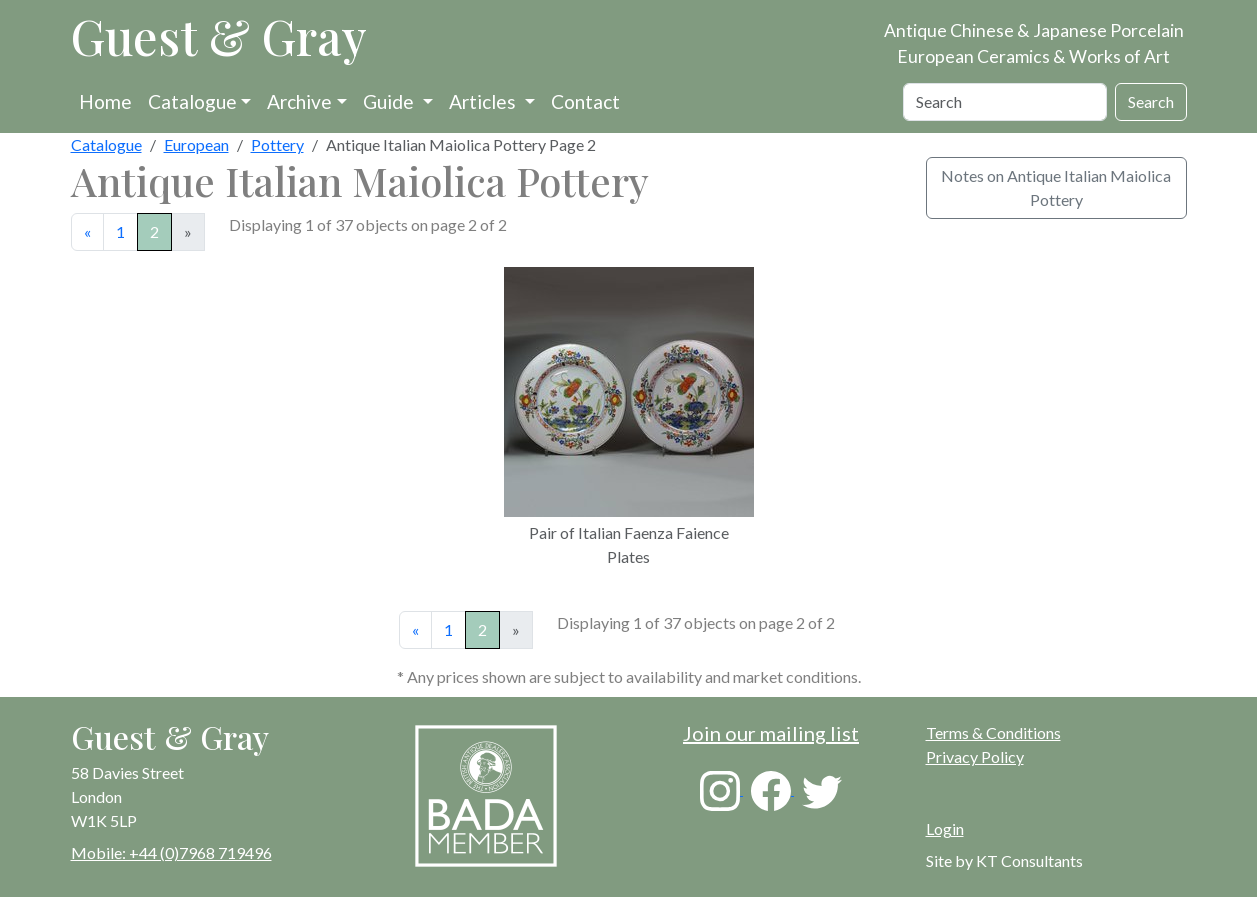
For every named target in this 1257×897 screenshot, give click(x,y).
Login (945, 828)
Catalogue (192, 101)
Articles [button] (484, 101)
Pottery (277, 144)
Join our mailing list (771, 733)
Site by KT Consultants (1004, 860)
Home (105, 101)
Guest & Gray (219, 36)
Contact (585, 101)
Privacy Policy (975, 756)
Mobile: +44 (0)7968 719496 (171, 852)
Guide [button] (390, 101)
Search (1151, 101)
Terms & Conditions (993, 732)
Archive (299, 101)
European (196, 144)
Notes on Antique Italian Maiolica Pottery (1056, 187)
